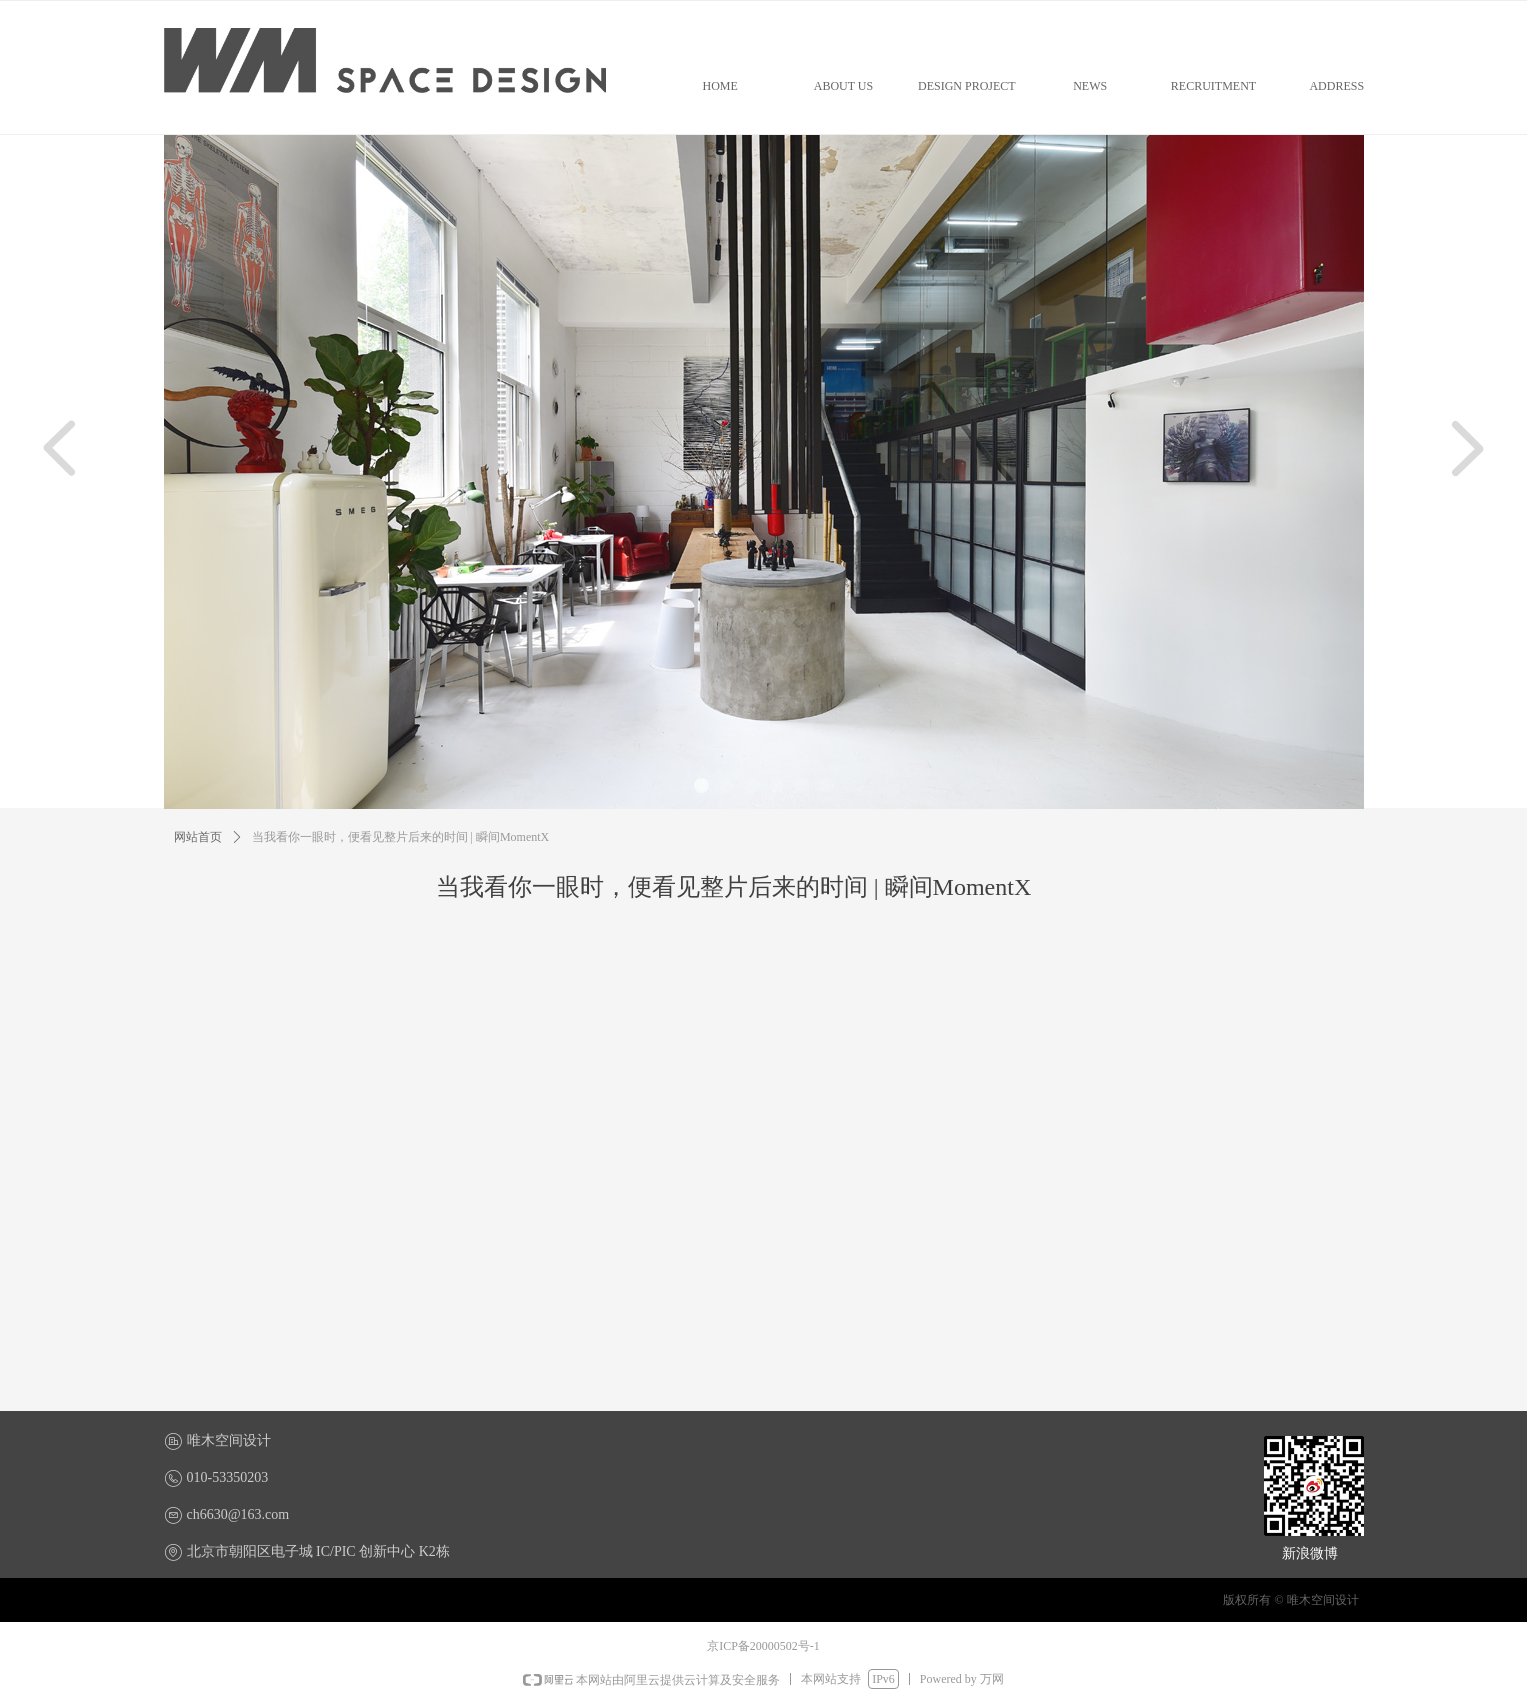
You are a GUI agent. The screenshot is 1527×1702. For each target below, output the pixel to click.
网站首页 (198, 837)
